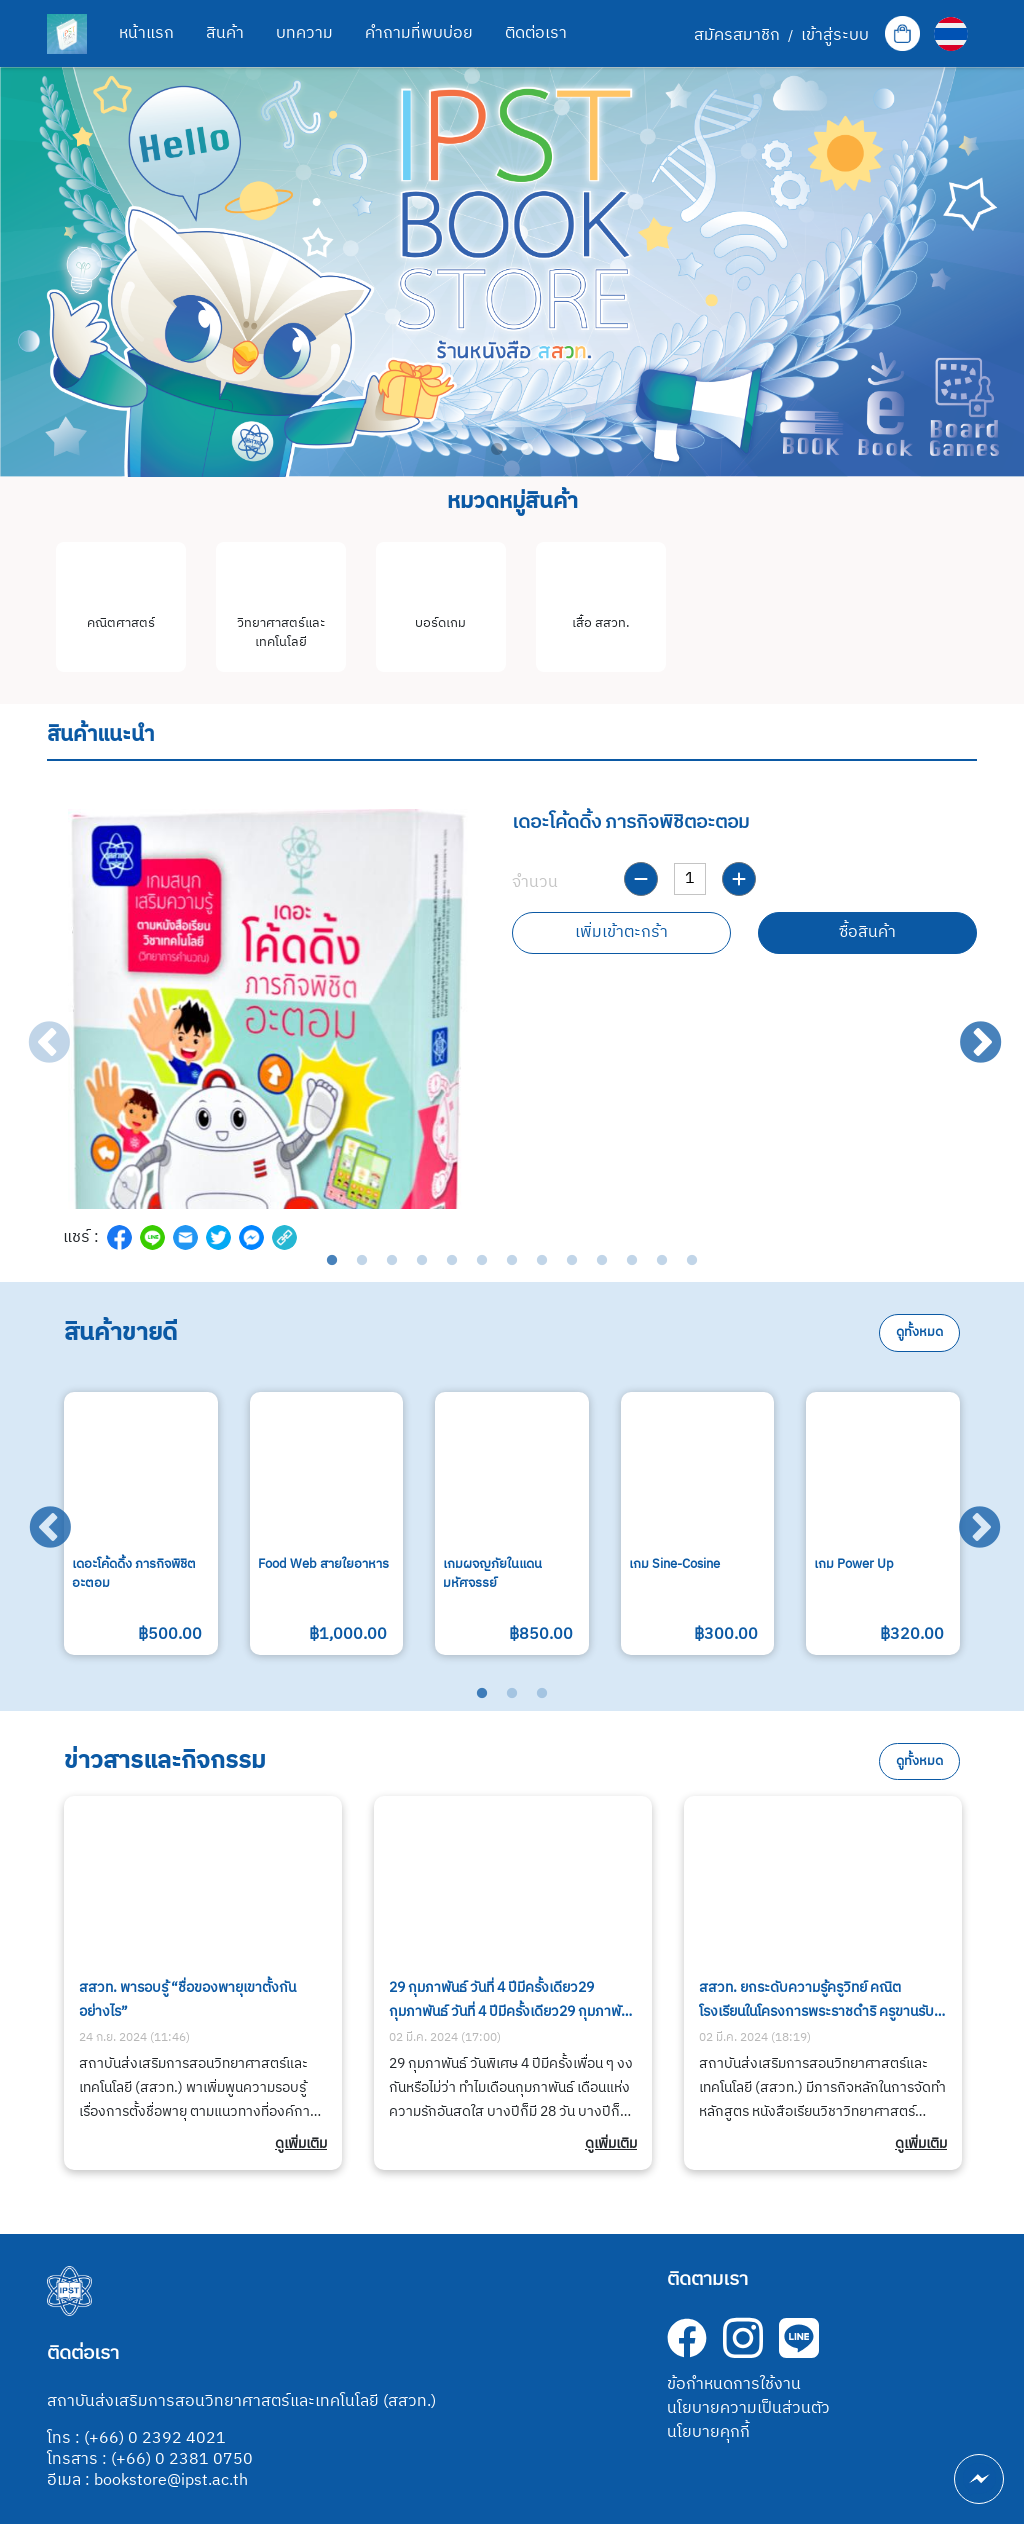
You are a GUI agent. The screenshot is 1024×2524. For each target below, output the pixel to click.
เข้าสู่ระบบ (835, 36)
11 (632, 1261)
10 (602, 1261)
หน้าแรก (146, 33)
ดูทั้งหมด (919, 1332)
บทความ (304, 33)
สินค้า (225, 33)
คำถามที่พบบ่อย (419, 33)
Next (967, 1030)
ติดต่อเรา (536, 33)
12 (662, 1261)
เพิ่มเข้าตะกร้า (621, 932)
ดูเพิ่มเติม (301, 2144)
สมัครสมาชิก (737, 36)
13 (692, 1261)
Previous (35, 1030)
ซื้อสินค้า (867, 932)
